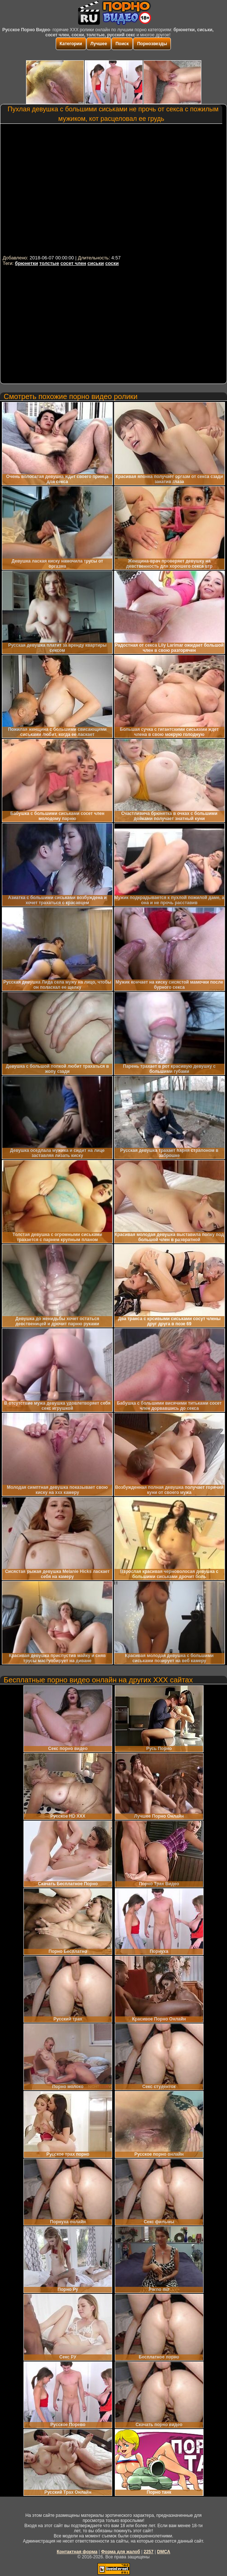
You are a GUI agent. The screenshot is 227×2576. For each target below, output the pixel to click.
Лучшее (99, 43)
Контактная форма (77, 2551)
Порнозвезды (152, 43)
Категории (71, 43)
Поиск (122, 43)
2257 (149, 2551)
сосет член (73, 263)
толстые (49, 263)
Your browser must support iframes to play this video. (113, 189)
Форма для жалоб (120, 2551)
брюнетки (26, 263)
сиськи (95, 263)
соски (112, 263)
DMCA (163, 2551)
